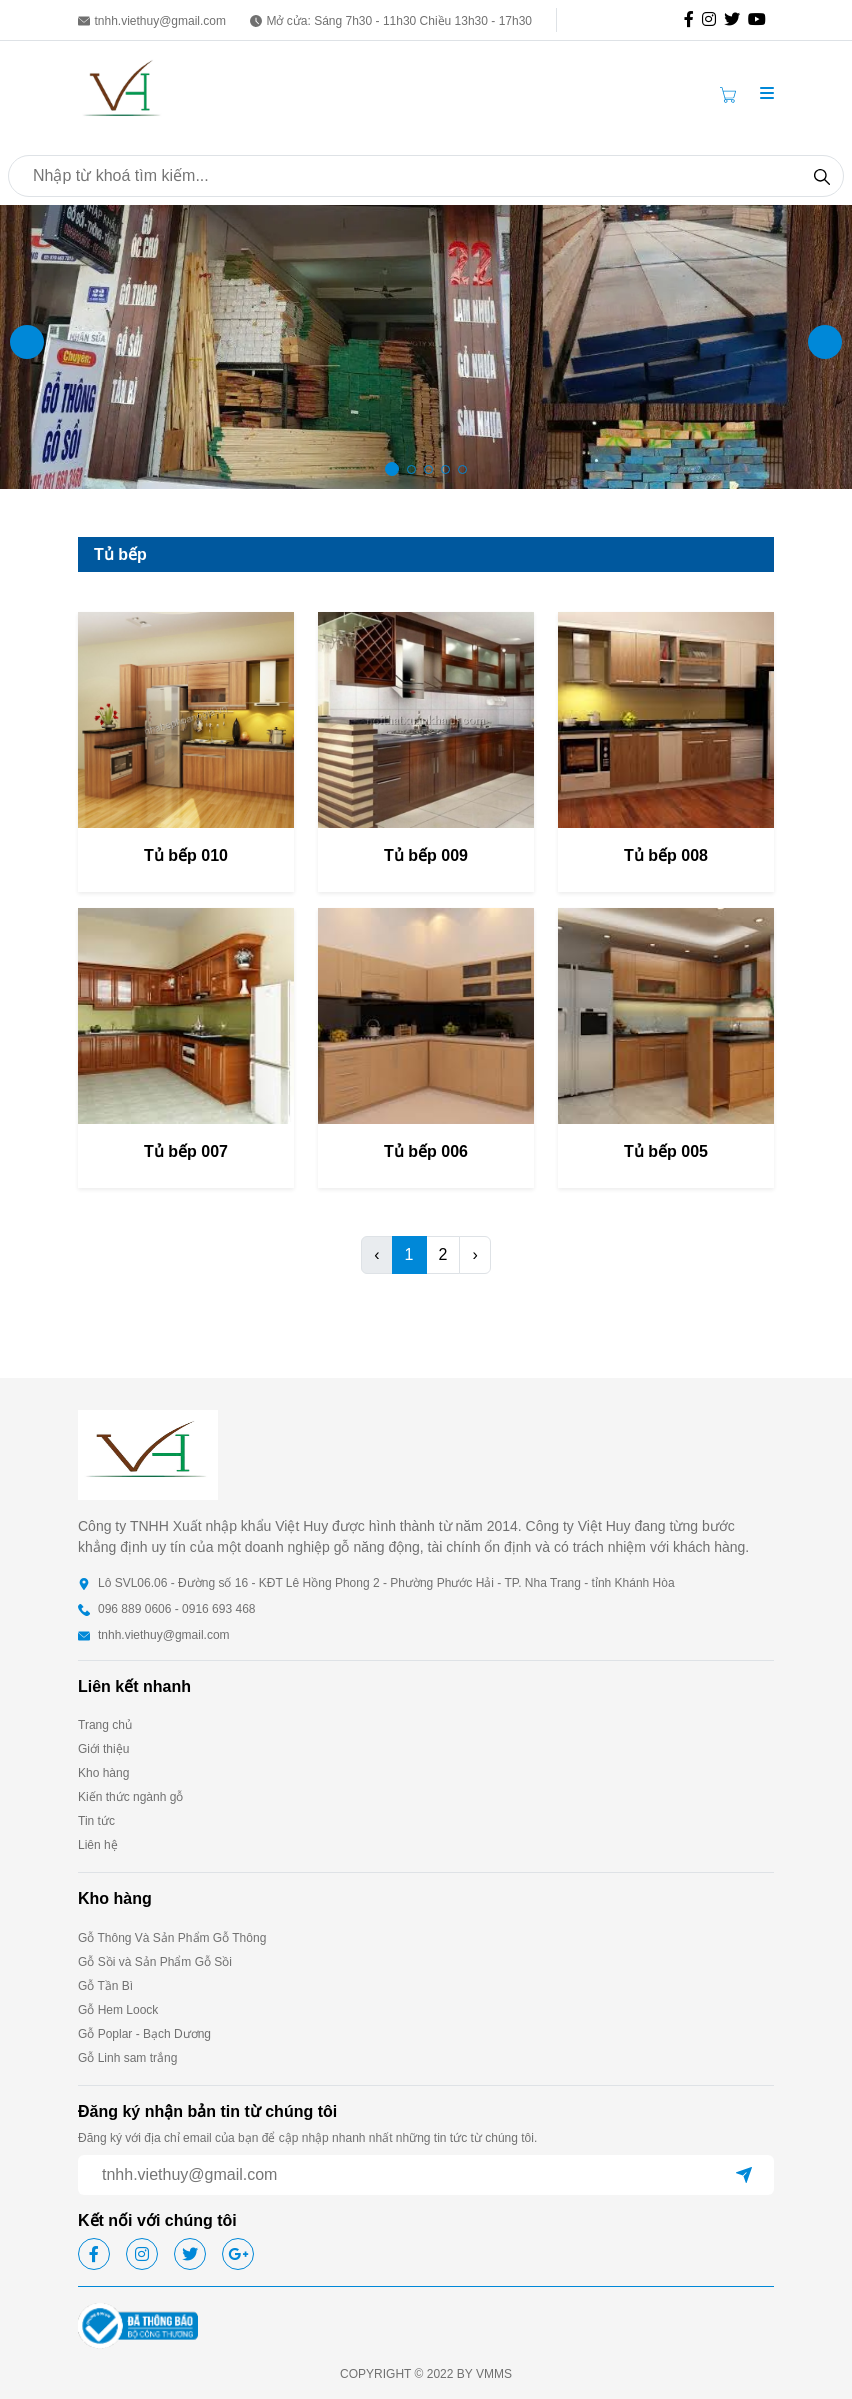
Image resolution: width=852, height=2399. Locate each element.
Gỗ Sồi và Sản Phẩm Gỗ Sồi (155, 1962)
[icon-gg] (761, 20)
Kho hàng (103, 1773)
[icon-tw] (736, 20)
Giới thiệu (103, 1749)
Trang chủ (105, 1725)
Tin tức (96, 1821)
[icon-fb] (693, 20)
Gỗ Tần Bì (105, 1986)
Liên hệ (98, 1845)
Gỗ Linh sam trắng (127, 2058)
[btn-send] (744, 2175)
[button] (767, 94)
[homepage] (123, 92)
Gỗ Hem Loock (118, 2010)
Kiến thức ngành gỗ (130, 1797)
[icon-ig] (713, 20)
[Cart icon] (732, 94)
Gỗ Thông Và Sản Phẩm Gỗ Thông (172, 1938)
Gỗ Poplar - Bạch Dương (144, 2034)
